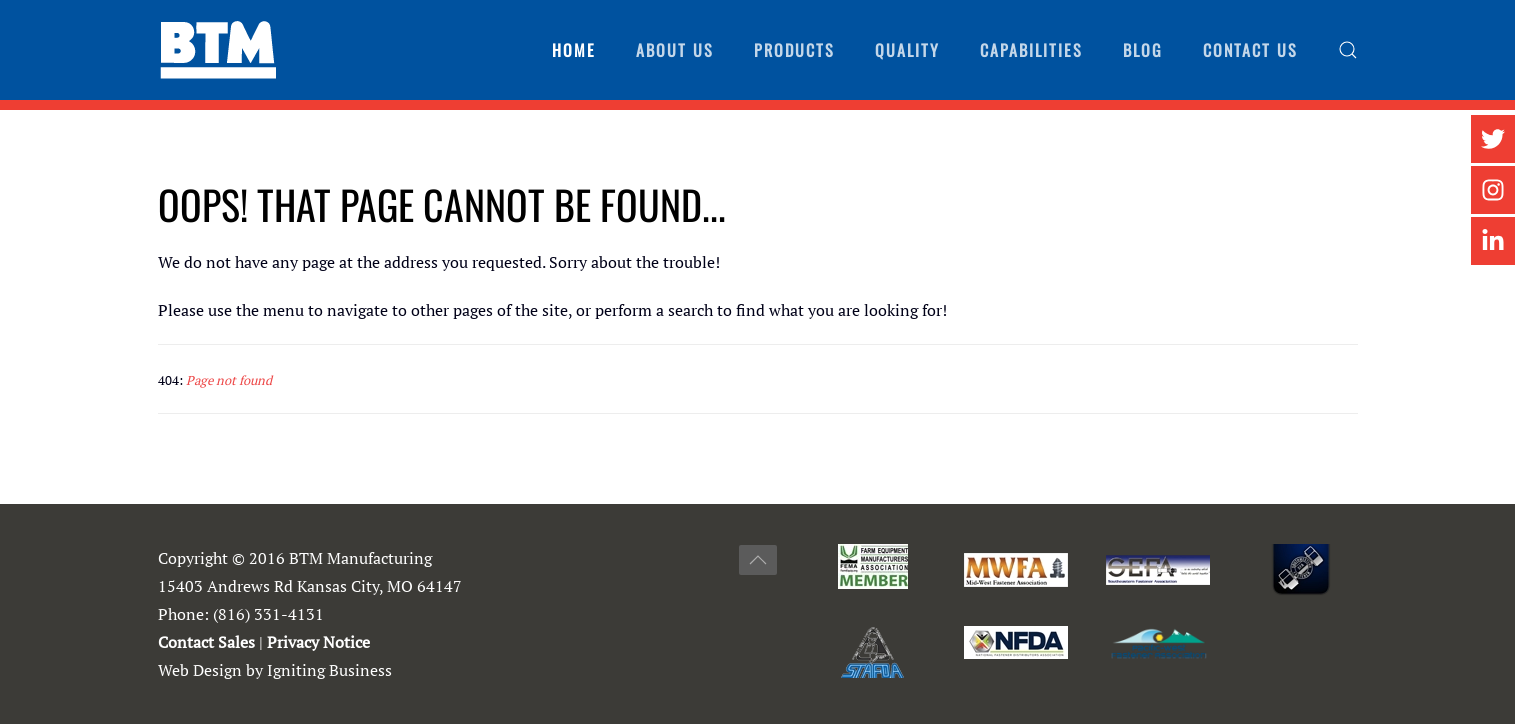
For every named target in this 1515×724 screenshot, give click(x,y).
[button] (1348, 50)
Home (574, 50)
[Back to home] (218, 50)
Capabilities (1031, 50)
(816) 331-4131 (268, 614)
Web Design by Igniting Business (275, 670)
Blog (1143, 50)
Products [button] (794, 50)
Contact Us (1250, 50)
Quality (907, 50)
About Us (675, 50)
